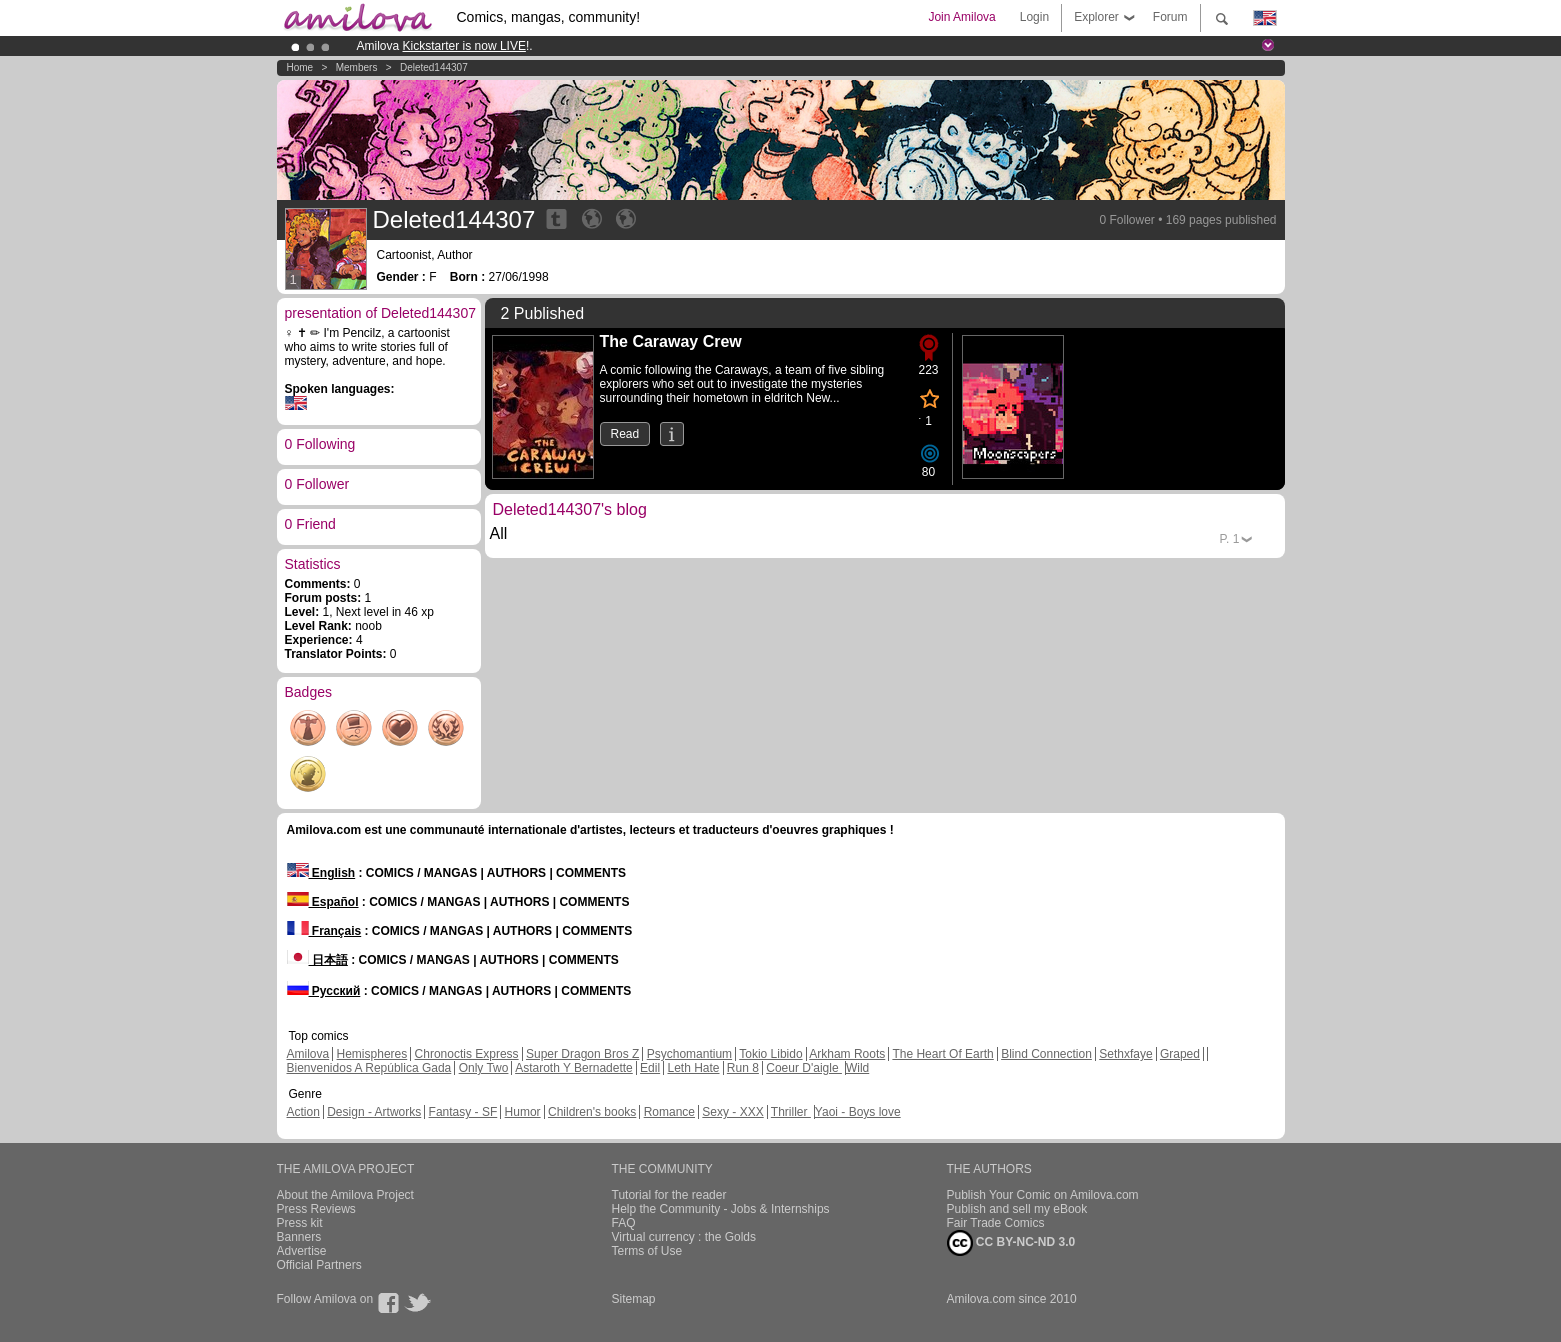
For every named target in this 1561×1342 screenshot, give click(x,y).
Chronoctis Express (467, 1054)
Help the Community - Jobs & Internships (721, 1209)
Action (303, 1112)
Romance (669, 1112)
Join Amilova (961, 17)
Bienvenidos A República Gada (369, 1068)
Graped (1180, 1054)
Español (323, 902)
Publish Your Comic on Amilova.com (1043, 1195)
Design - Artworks (374, 1112)
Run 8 (743, 1068)
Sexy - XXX (732, 1112)
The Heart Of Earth (942, 1054)
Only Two (484, 1068)
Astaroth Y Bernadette (574, 1068)
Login (1034, 17)
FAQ (624, 1223)
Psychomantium (689, 1054)
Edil (650, 1068)
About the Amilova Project (345, 1195)
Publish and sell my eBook (1017, 1209)
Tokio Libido (770, 1054)
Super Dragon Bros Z (582, 1054)
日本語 (317, 960)
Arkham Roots (847, 1054)
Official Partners (319, 1265)
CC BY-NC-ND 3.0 (1011, 1243)
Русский (324, 991)
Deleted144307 (434, 67)
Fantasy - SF (463, 1112)
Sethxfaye (1125, 1054)
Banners (299, 1237)
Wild (857, 1068)
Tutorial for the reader (669, 1195)
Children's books (592, 1112)
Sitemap (634, 1299)
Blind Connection (1046, 1054)
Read (625, 434)
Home (300, 67)
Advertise (302, 1251)
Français (324, 931)
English (321, 873)
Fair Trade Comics (996, 1223)
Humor (523, 1112)
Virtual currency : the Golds (684, 1237)
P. (1230, 539)
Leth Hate (693, 1068)
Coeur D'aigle (804, 1068)
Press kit (300, 1223)
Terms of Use (647, 1251)
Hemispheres (372, 1054)
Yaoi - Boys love (858, 1112)
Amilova (308, 1054)
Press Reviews (316, 1209)
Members (357, 67)
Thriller (791, 1112)
